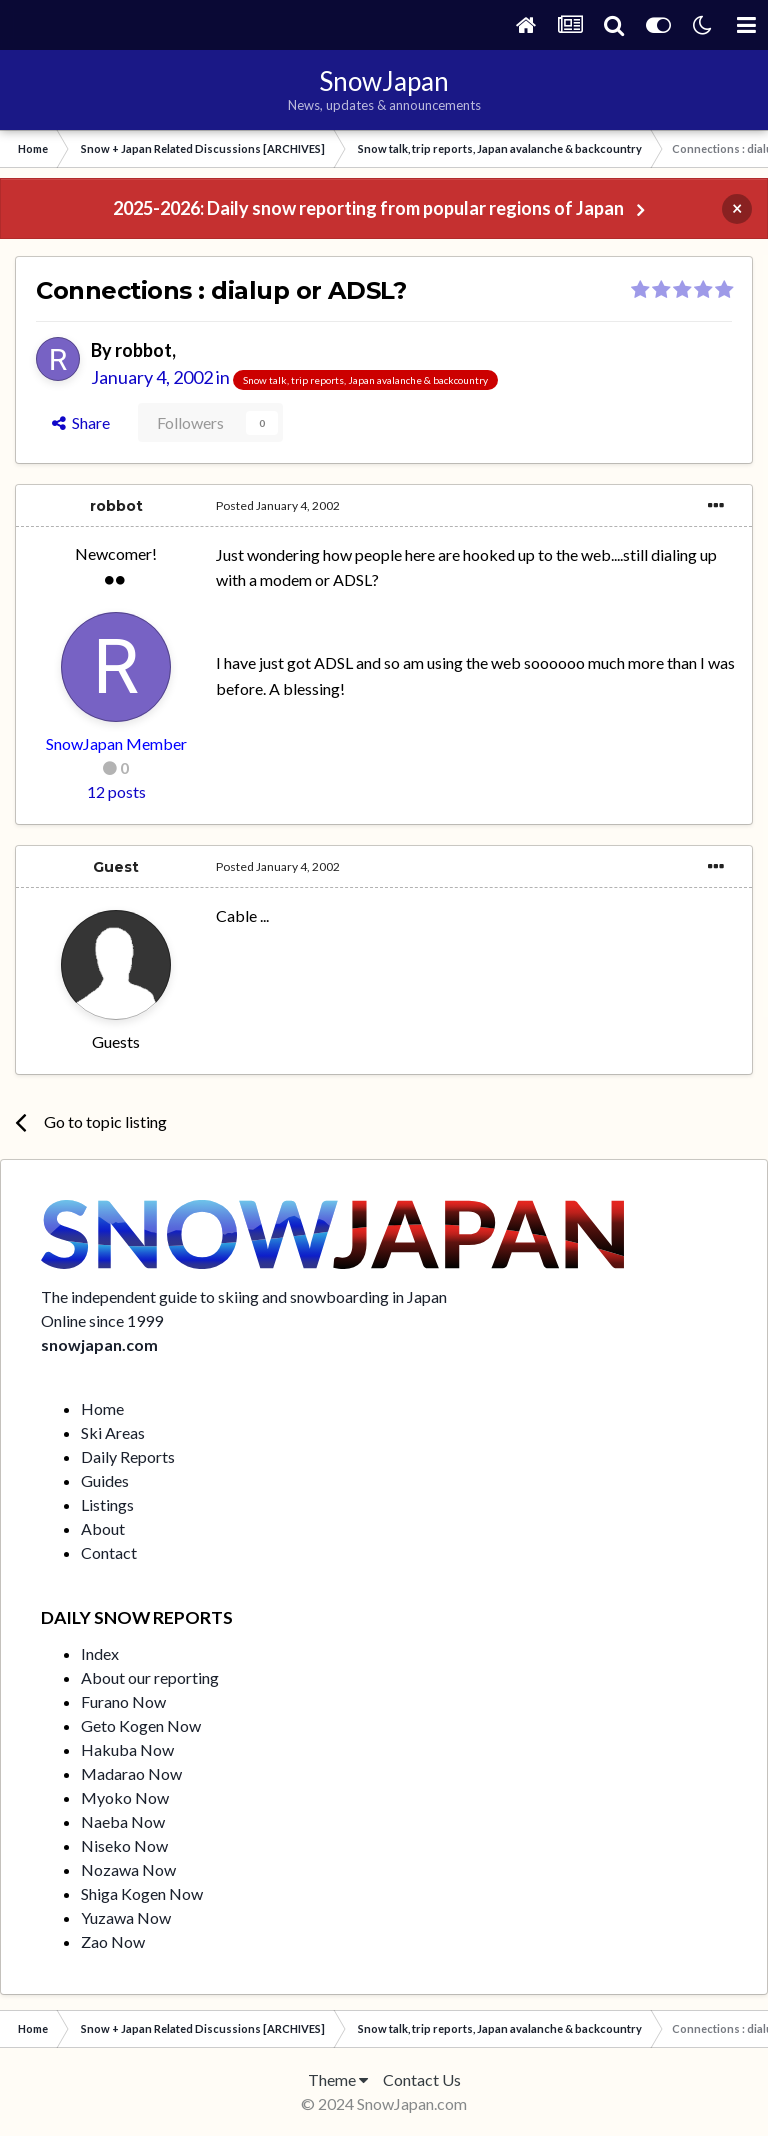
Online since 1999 (102, 1320)
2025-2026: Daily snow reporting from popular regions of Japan (368, 208)
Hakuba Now (127, 1749)
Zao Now (113, 1941)
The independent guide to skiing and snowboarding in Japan (244, 1296)
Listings (107, 1504)
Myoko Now (125, 1797)
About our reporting (150, 1677)
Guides (105, 1480)
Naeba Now (123, 1821)
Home (102, 1408)
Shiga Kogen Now (142, 1893)
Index (100, 1653)
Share (81, 422)
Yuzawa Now (126, 1917)
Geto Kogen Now (141, 1725)
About (103, 1528)
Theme (338, 2079)
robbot (143, 350)
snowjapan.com (99, 1344)
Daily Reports (128, 1456)
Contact (109, 1552)
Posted (278, 505)
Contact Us (422, 2079)
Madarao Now (131, 1773)
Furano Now (123, 1701)
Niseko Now (124, 1845)
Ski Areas (113, 1432)
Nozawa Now (128, 1869)
